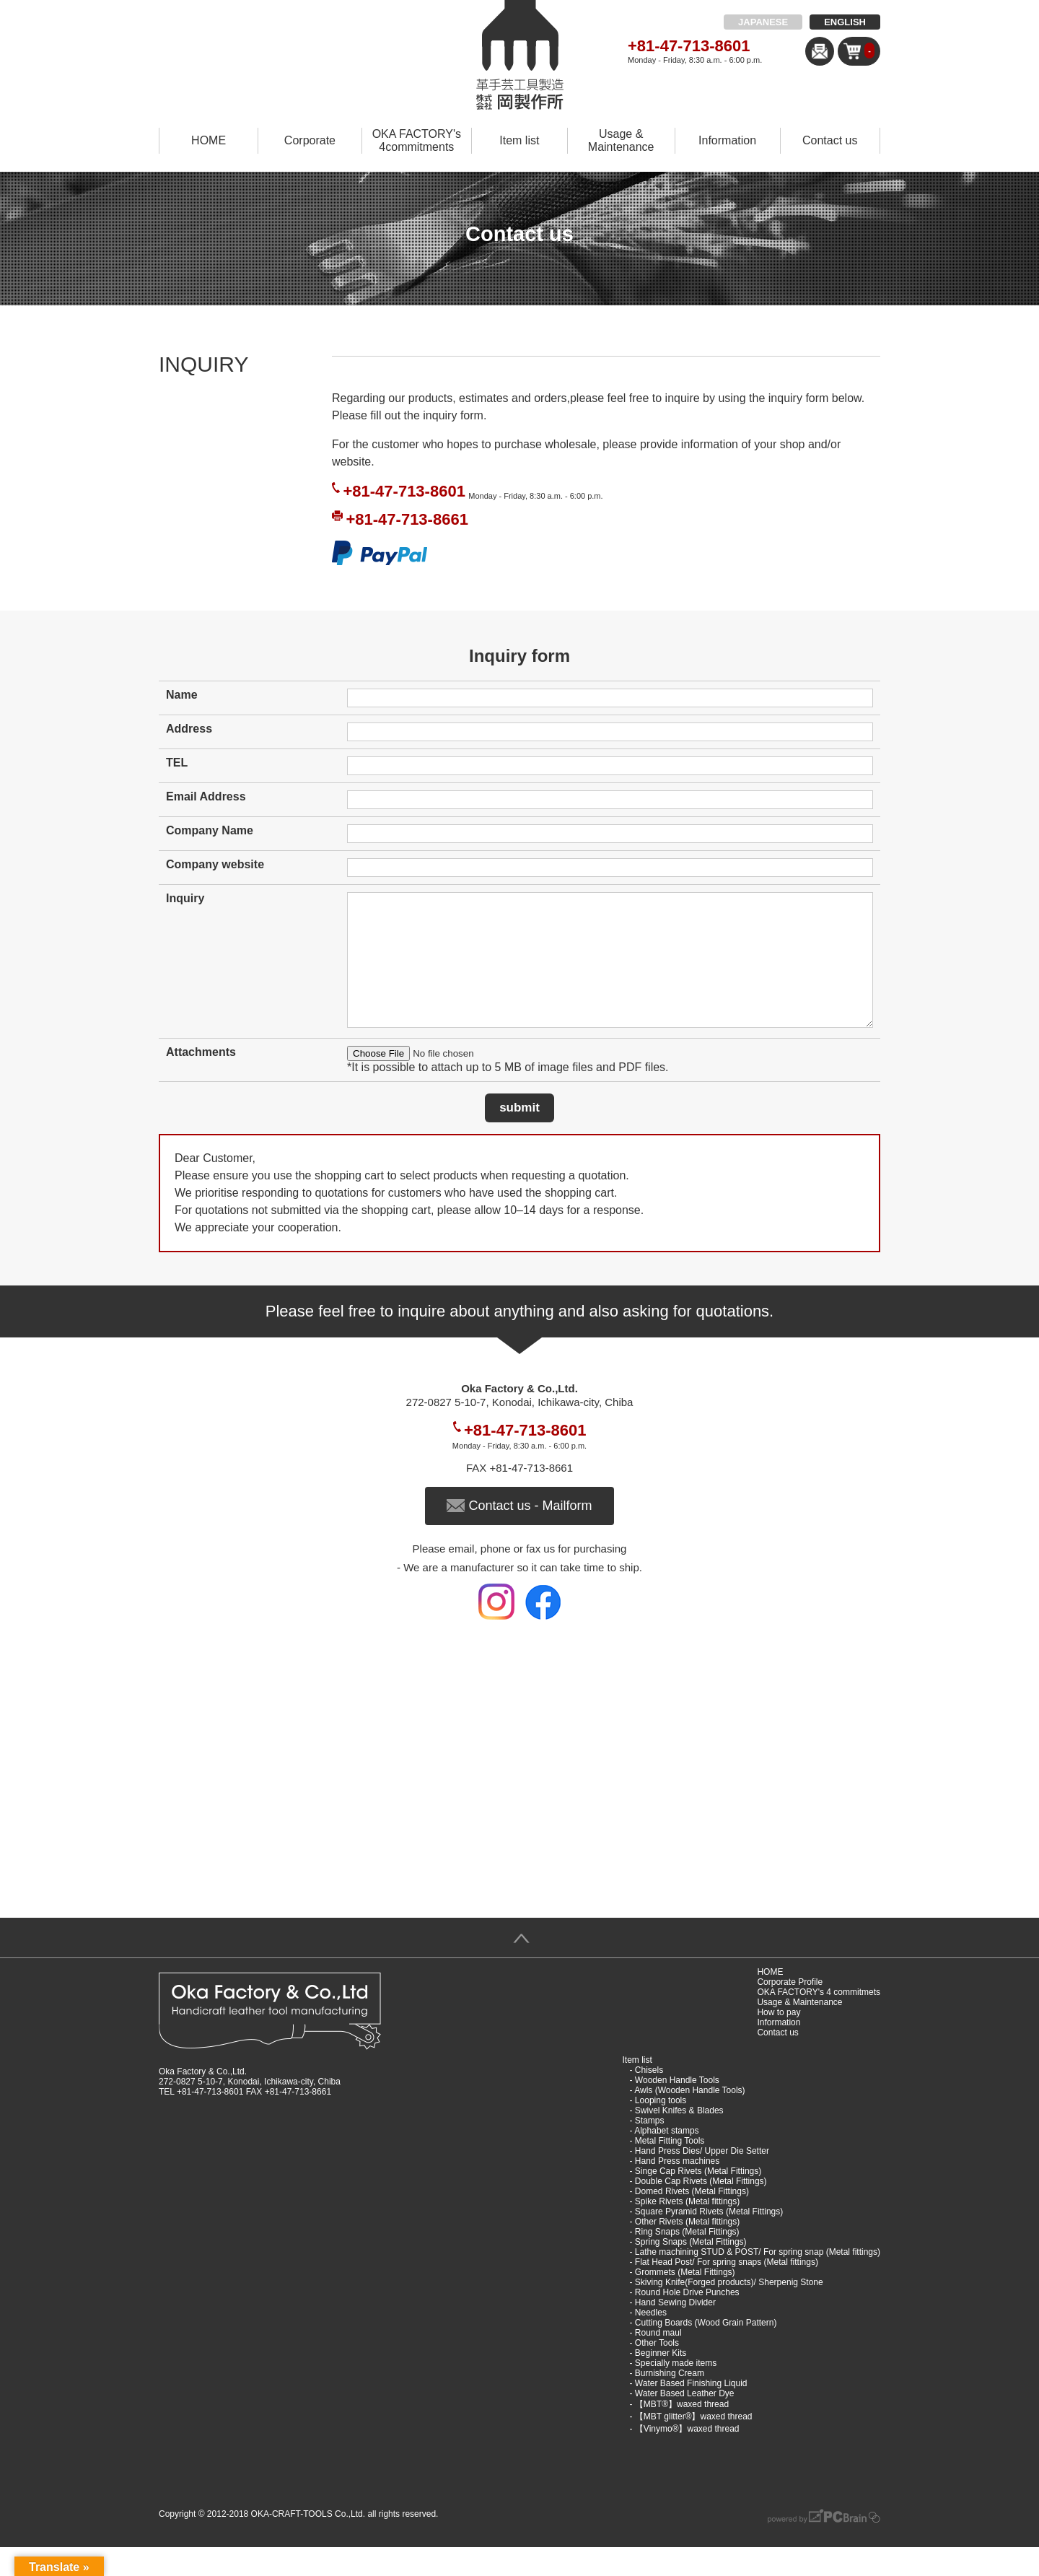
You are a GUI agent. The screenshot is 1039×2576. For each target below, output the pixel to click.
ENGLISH (845, 22)
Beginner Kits (660, 2382)
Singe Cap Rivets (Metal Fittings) (698, 2200)
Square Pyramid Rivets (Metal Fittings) (709, 2240)
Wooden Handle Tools (677, 2109)
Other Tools (657, 2372)
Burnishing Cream (669, 2402)
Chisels (649, 2099)
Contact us (829, 140)
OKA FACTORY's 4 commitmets (818, 2021)
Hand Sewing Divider (675, 2331)
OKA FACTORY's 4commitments (416, 140)
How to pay (778, 2041)
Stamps (650, 2149)
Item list (519, 140)
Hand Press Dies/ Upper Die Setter (702, 2180)
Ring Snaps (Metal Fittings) (687, 2261)
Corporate (310, 140)
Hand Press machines (677, 2190)
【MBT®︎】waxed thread (682, 2433)
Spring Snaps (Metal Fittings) (691, 2271)
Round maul (658, 2362)
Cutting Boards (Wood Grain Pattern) (706, 2351)
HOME (208, 140)
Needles (651, 2341)
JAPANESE (763, 22)
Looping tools (660, 2129)
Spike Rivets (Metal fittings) (687, 2230)
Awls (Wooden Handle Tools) (689, 2119)
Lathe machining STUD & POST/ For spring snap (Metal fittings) (757, 2281)
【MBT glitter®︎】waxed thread (694, 2445)
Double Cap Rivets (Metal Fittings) (701, 2210)
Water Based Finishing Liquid (691, 2412)
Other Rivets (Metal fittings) (687, 2250)
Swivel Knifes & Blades (679, 2139)
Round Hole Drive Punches (687, 2321)
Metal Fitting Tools (670, 2170)
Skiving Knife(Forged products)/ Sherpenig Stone (729, 2311)
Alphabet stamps (666, 2159)
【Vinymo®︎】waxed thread (687, 2458)
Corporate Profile (790, 2011)
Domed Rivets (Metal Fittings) (692, 2220)
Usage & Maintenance (621, 140)
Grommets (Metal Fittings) (685, 2301)
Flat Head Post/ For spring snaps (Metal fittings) (726, 2291)
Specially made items (675, 2392)
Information (727, 140)
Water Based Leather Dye (685, 2422)
